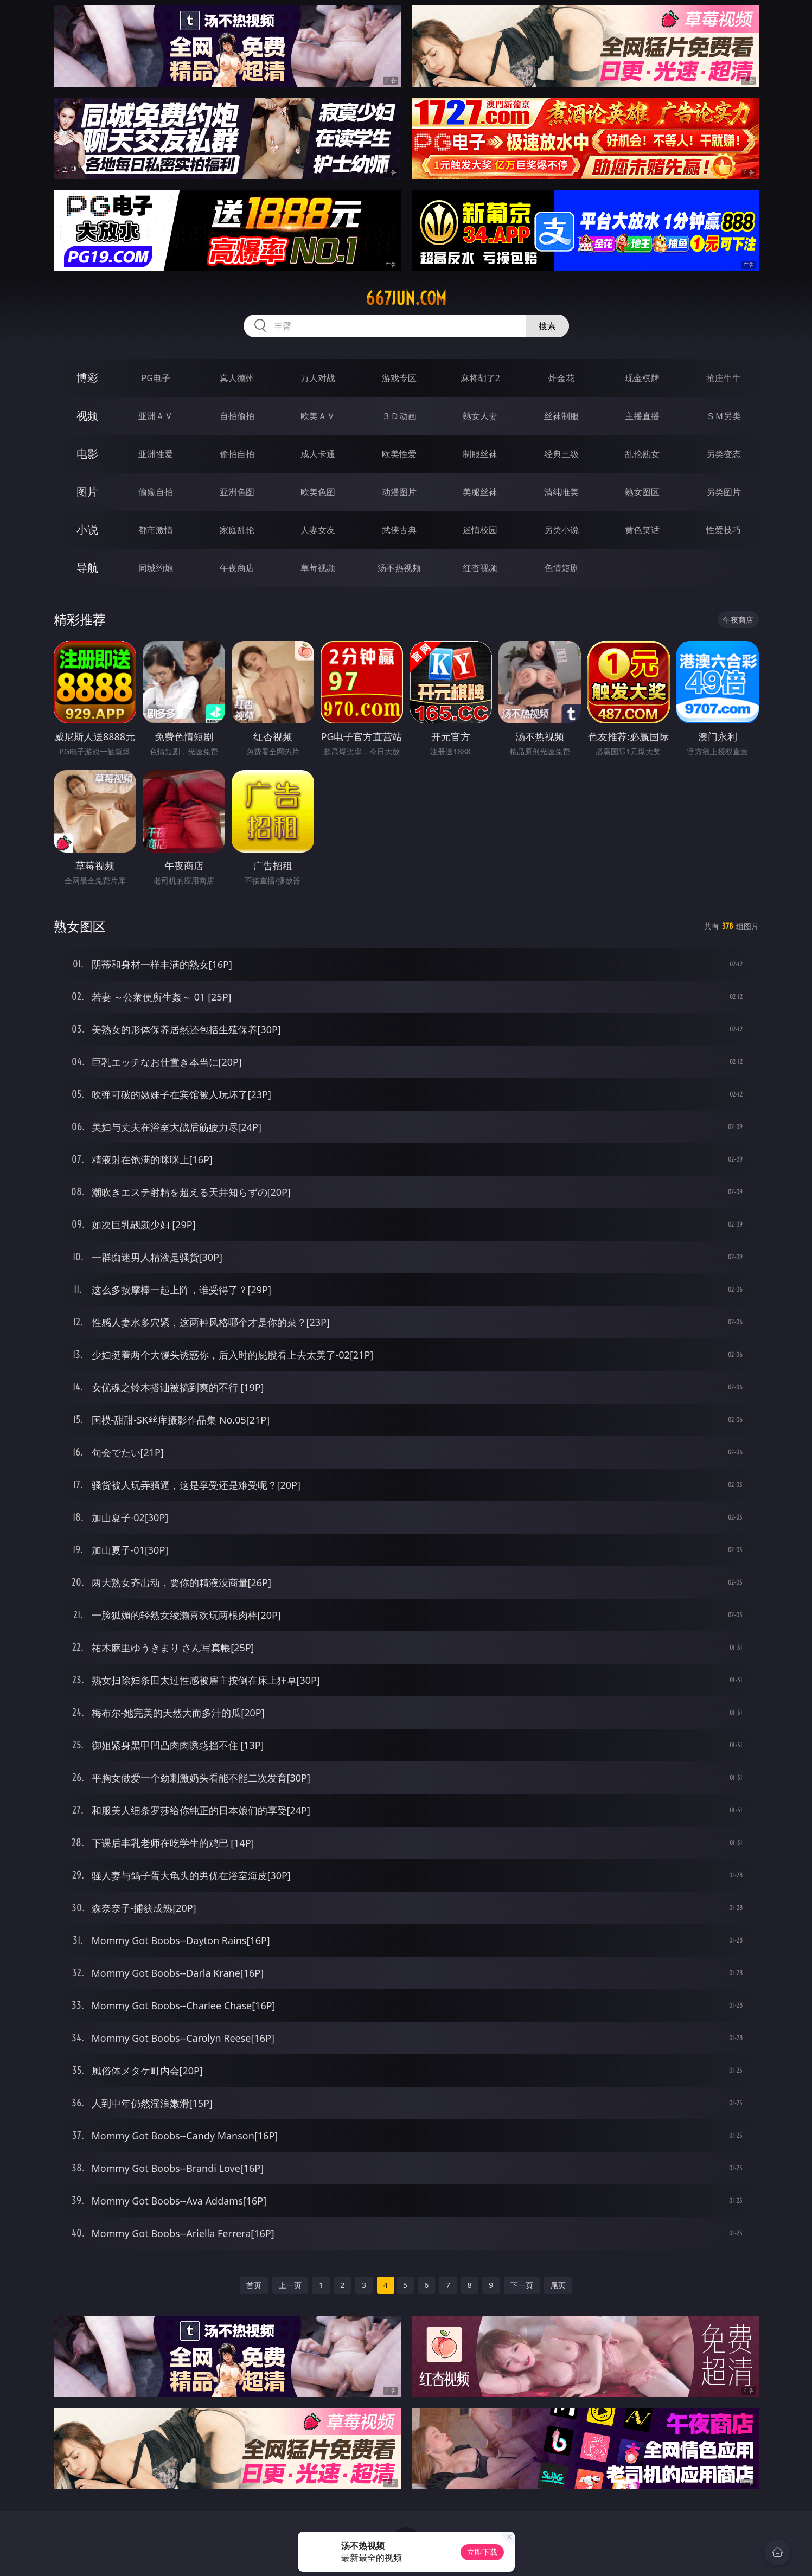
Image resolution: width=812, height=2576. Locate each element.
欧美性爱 (399, 454)
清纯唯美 (561, 492)
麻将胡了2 (480, 378)
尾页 (558, 2285)
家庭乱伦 (237, 530)
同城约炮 (155, 568)
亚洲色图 (237, 492)
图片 (87, 491)
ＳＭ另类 (723, 416)
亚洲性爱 (155, 454)
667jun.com (406, 298)
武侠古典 (399, 530)
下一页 (521, 2285)
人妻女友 (317, 530)
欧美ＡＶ (317, 416)
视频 (87, 415)
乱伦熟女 (642, 454)
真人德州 (237, 378)
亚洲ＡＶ (155, 416)
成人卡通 (317, 454)
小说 (87, 529)
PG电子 (156, 378)
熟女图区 (642, 492)
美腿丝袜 (480, 492)
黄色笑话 (642, 530)
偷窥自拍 (155, 492)
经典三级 (561, 454)
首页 (253, 2285)
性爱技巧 (723, 530)
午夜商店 (237, 568)
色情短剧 (561, 568)
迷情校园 (480, 530)
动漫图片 (399, 492)
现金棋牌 (642, 378)
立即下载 (482, 2552)
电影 (87, 453)
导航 (87, 567)
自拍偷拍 (237, 416)
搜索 (547, 326)
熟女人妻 (480, 416)
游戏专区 (399, 378)
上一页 (290, 2285)
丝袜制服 (561, 416)
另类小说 (561, 530)
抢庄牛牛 (723, 378)
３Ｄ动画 (399, 416)
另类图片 (723, 492)
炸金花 (561, 378)
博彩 (87, 377)
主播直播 (642, 416)
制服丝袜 (480, 454)
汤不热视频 (399, 568)
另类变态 (723, 454)
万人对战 (317, 378)
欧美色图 (317, 492)
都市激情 (155, 530)
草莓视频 (317, 568)
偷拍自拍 (237, 454)
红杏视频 (480, 568)
